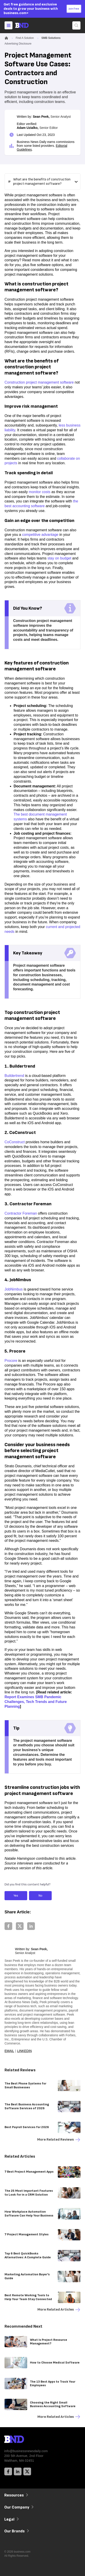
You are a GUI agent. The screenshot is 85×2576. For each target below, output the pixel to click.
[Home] (26, 25)
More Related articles (58, 2310)
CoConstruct (15, 1142)
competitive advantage (40, 535)
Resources (15, 2495)
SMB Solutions (51, 38)
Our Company (18, 2507)
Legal (11, 2519)
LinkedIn (24, 2051)
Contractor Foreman (21, 1213)
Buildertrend (14, 1076)
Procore (11, 1361)
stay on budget (59, 558)
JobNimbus (14, 1289)
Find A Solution (25, 38)
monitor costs (39, 492)
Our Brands (16, 2531)
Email (9, 2051)
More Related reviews (58, 2140)
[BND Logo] (23, 2440)
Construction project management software (39, 382)
